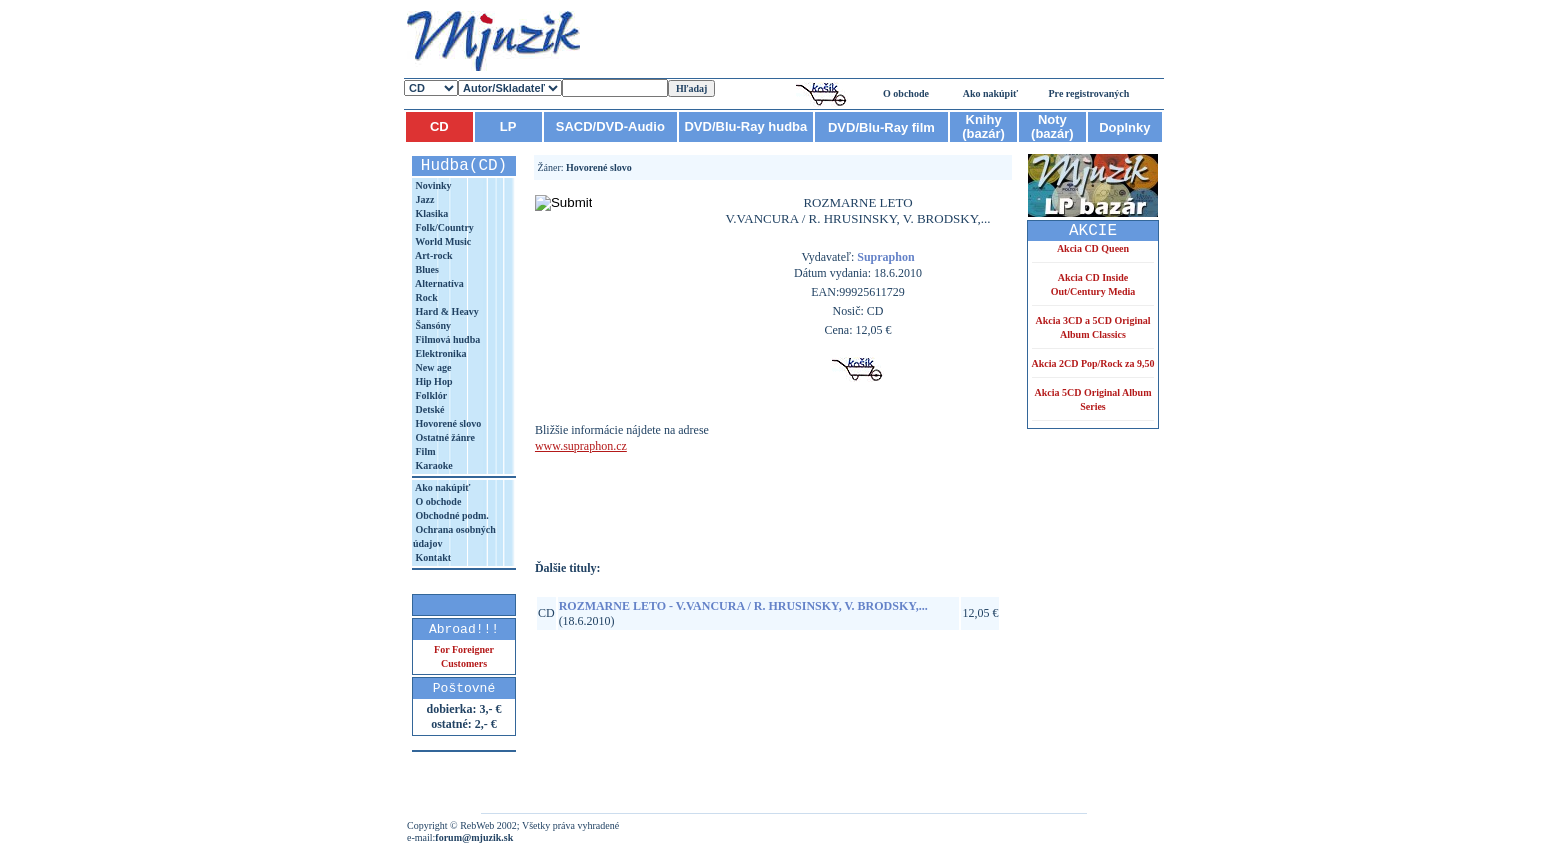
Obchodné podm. (451, 515)
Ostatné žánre (444, 437)
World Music (442, 241)
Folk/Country (443, 227)
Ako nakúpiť (991, 93)
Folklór (430, 395)
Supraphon (885, 257)
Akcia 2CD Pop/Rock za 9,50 (1092, 363)
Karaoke (433, 465)
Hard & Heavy (446, 311)
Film (424, 451)
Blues (426, 269)
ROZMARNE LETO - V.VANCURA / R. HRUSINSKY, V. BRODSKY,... (743, 606)
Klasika (430, 213)
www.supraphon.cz (581, 446)
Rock (425, 297)
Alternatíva (438, 283)
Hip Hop (432, 381)
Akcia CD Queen (1093, 248)
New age (432, 367)
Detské (428, 409)
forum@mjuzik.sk (474, 837)
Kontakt (432, 557)
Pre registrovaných (1089, 93)
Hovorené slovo (447, 423)
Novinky (432, 185)
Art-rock (433, 255)
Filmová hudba (446, 339)
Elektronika (439, 353)
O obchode (906, 93)
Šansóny (432, 325)
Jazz (423, 199)
